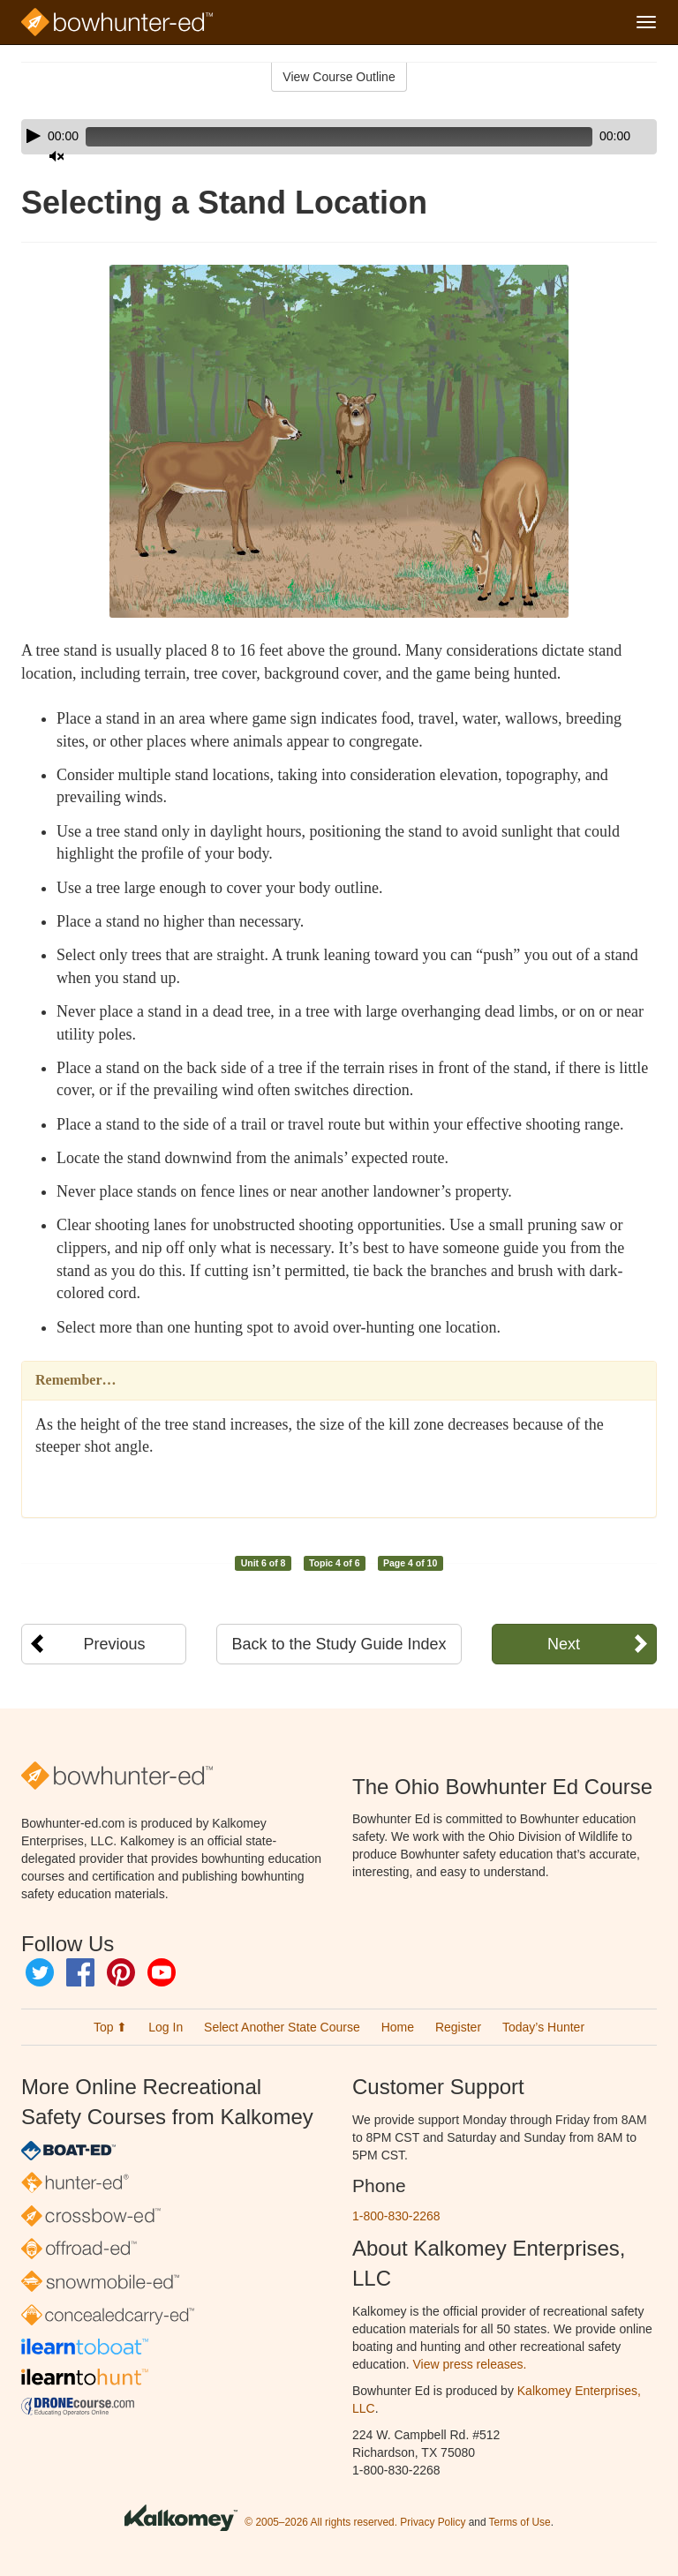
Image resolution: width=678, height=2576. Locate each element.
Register (458, 2027)
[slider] (314, 136)
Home (397, 2027)
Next (563, 1644)
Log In (165, 2027)
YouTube (161, 1972)
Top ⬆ (110, 2027)
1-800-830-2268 (396, 2216)
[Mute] (594, 137)
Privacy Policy (432, 2522)
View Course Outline (338, 77)
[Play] (33, 136)
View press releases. (470, 2364)
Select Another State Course (282, 2027)
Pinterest (121, 1972)
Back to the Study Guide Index (338, 1644)
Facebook (80, 1972)
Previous (115, 1644)
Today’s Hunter (543, 2027)
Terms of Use (520, 2522)
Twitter (40, 1972)
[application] (339, 136)
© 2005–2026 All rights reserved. (321, 2522)
